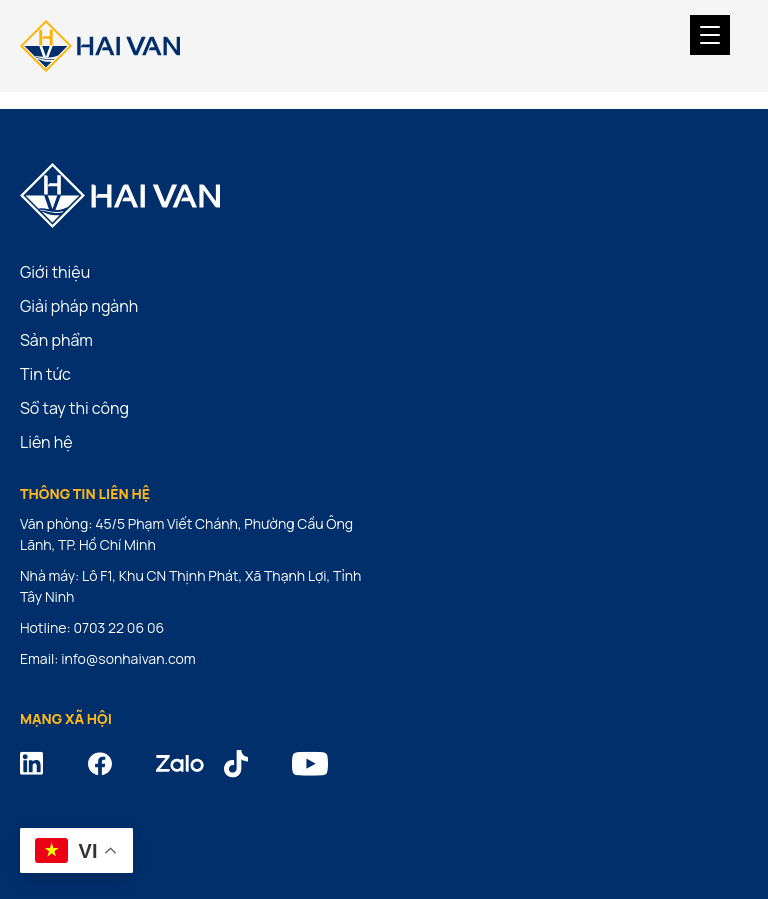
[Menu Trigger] (710, 35)
